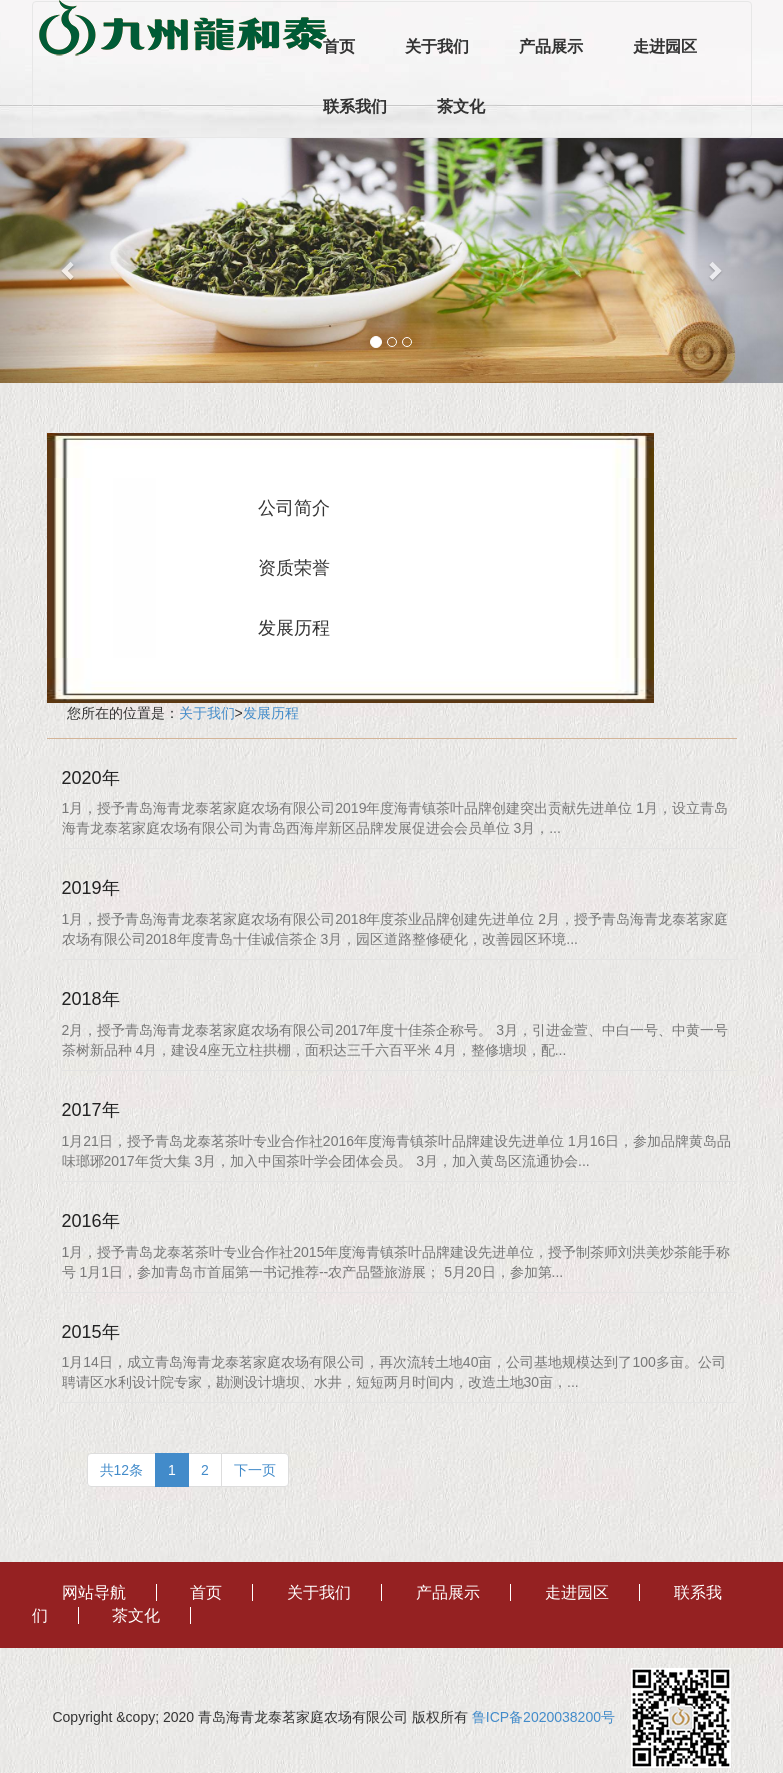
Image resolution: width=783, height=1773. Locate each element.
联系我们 (355, 106)
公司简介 (294, 508)
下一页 (255, 1470)
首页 (339, 46)
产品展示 (551, 46)
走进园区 (665, 46)
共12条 (122, 1470)
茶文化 (461, 106)
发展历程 (294, 628)
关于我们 (437, 46)
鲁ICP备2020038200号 (549, 1717)
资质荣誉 (294, 568)
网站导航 (94, 1592)
